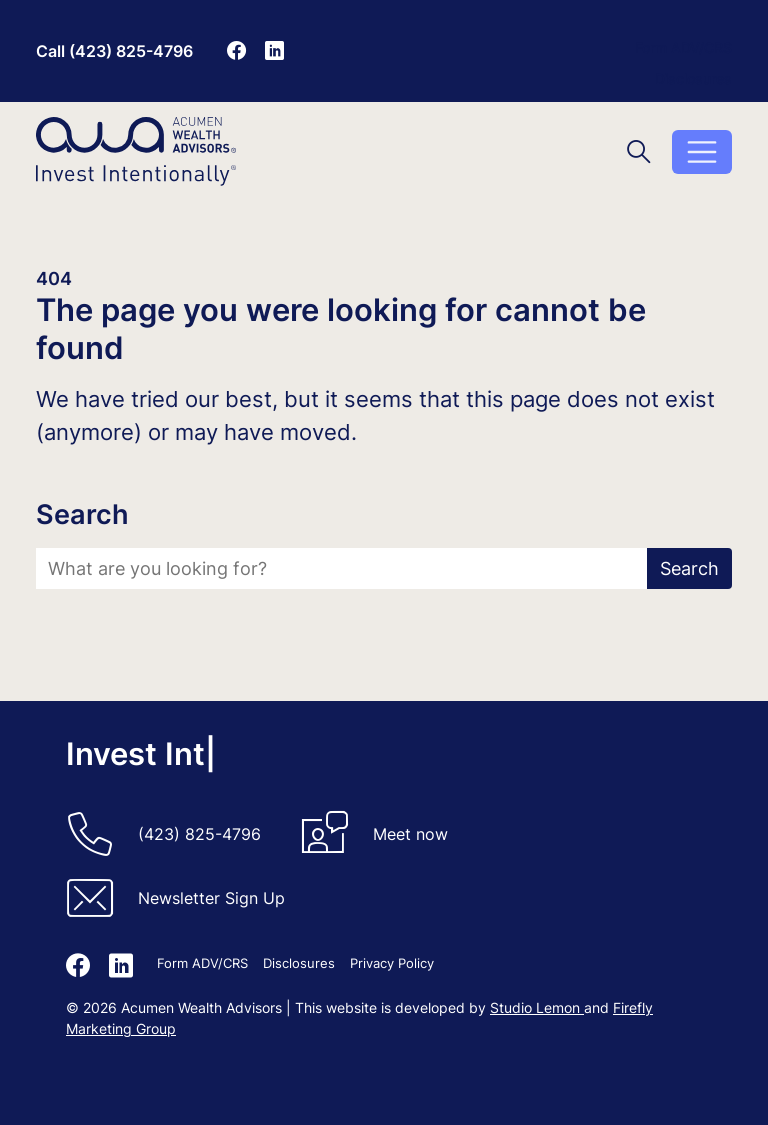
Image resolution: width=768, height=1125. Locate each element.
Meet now (410, 834)
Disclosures (693, 78)
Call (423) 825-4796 (114, 51)
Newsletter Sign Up (211, 898)
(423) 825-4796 (199, 834)
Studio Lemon (537, 1007)
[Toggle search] (639, 151)
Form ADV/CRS (683, 47)
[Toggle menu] (702, 152)
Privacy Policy (392, 963)
